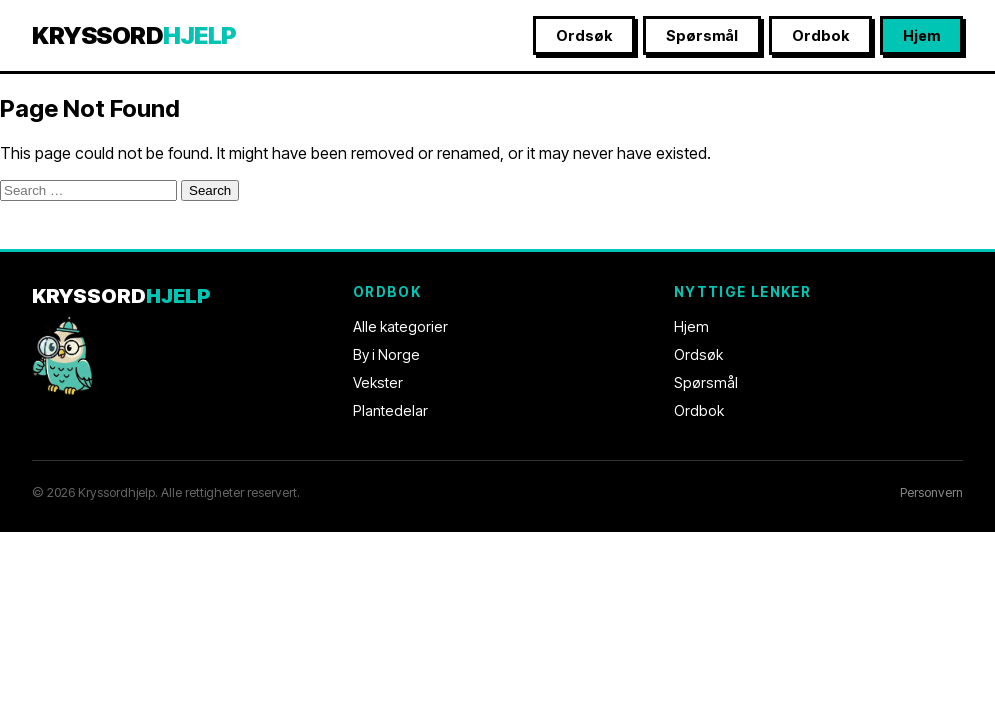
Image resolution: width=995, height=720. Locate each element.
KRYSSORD (134, 35)
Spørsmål (702, 35)
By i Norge (386, 354)
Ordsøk (584, 35)
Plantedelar (390, 410)
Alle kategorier (400, 326)
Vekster (378, 382)
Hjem (921, 35)
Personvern (931, 492)
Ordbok (820, 35)
